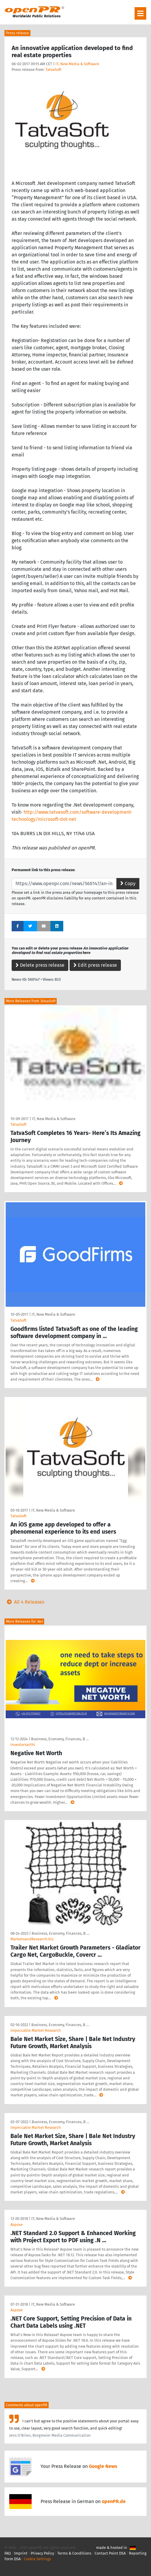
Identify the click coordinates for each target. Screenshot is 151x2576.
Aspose (16, 2224)
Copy (127, 883)
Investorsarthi (22, 1744)
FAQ (7, 2553)
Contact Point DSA (110, 2553)
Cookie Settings (37, 2559)
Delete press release (40, 965)
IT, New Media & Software (77, 64)
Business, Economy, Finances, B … (60, 1739)
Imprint (20, 2553)
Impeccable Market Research (35, 2030)
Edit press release (95, 965)
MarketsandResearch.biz (32, 1939)
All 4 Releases (24, 1602)
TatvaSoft (53, 69)
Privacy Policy (42, 2553)
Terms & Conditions (74, 2553)
